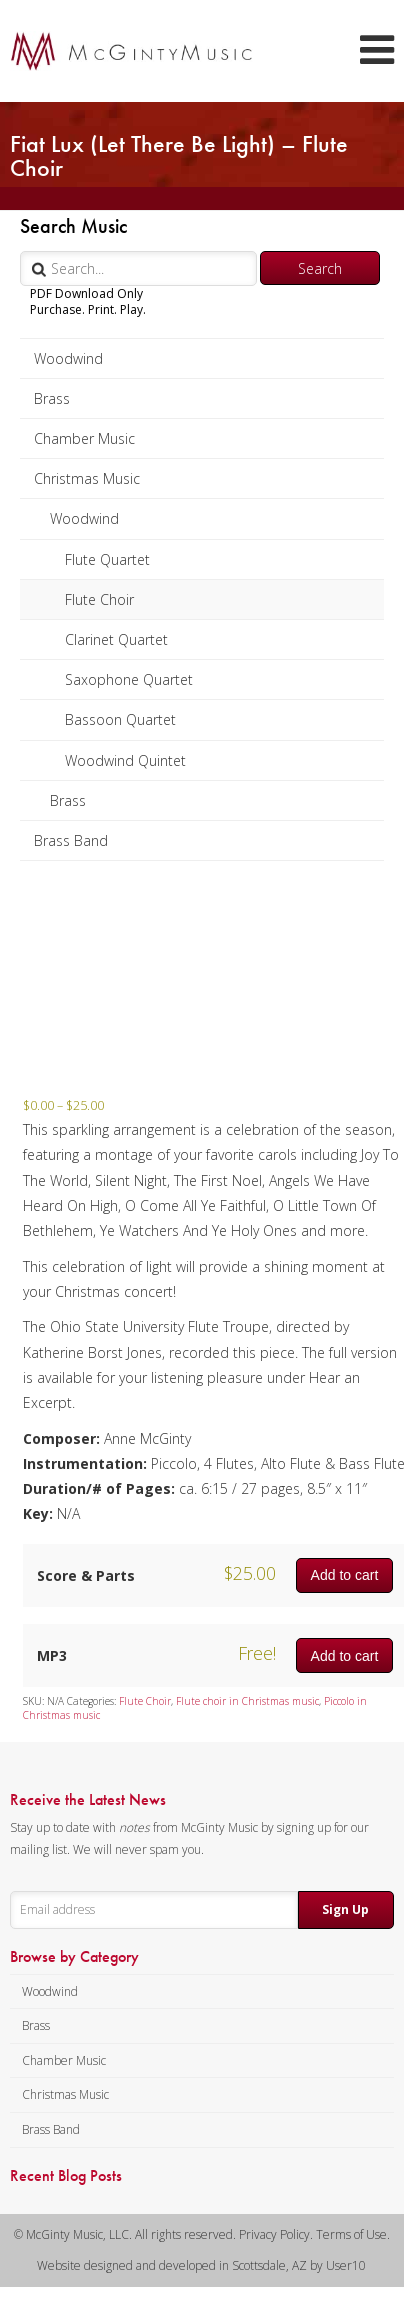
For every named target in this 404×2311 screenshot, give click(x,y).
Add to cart (345, 1575)
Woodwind (68, 358)
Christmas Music (87, 478)
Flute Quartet (107, 559)
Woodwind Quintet (125, 760)
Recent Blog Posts (66, 2176)
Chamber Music (84, 438)
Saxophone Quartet (129, 679)
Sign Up (345, 1909)
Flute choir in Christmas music (247, 1701)
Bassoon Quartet (120, 719)
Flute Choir (99, 599)
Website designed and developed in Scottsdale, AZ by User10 (201, 2265)
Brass (52, 398)
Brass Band (71, 840)
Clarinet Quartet (116, 639)
